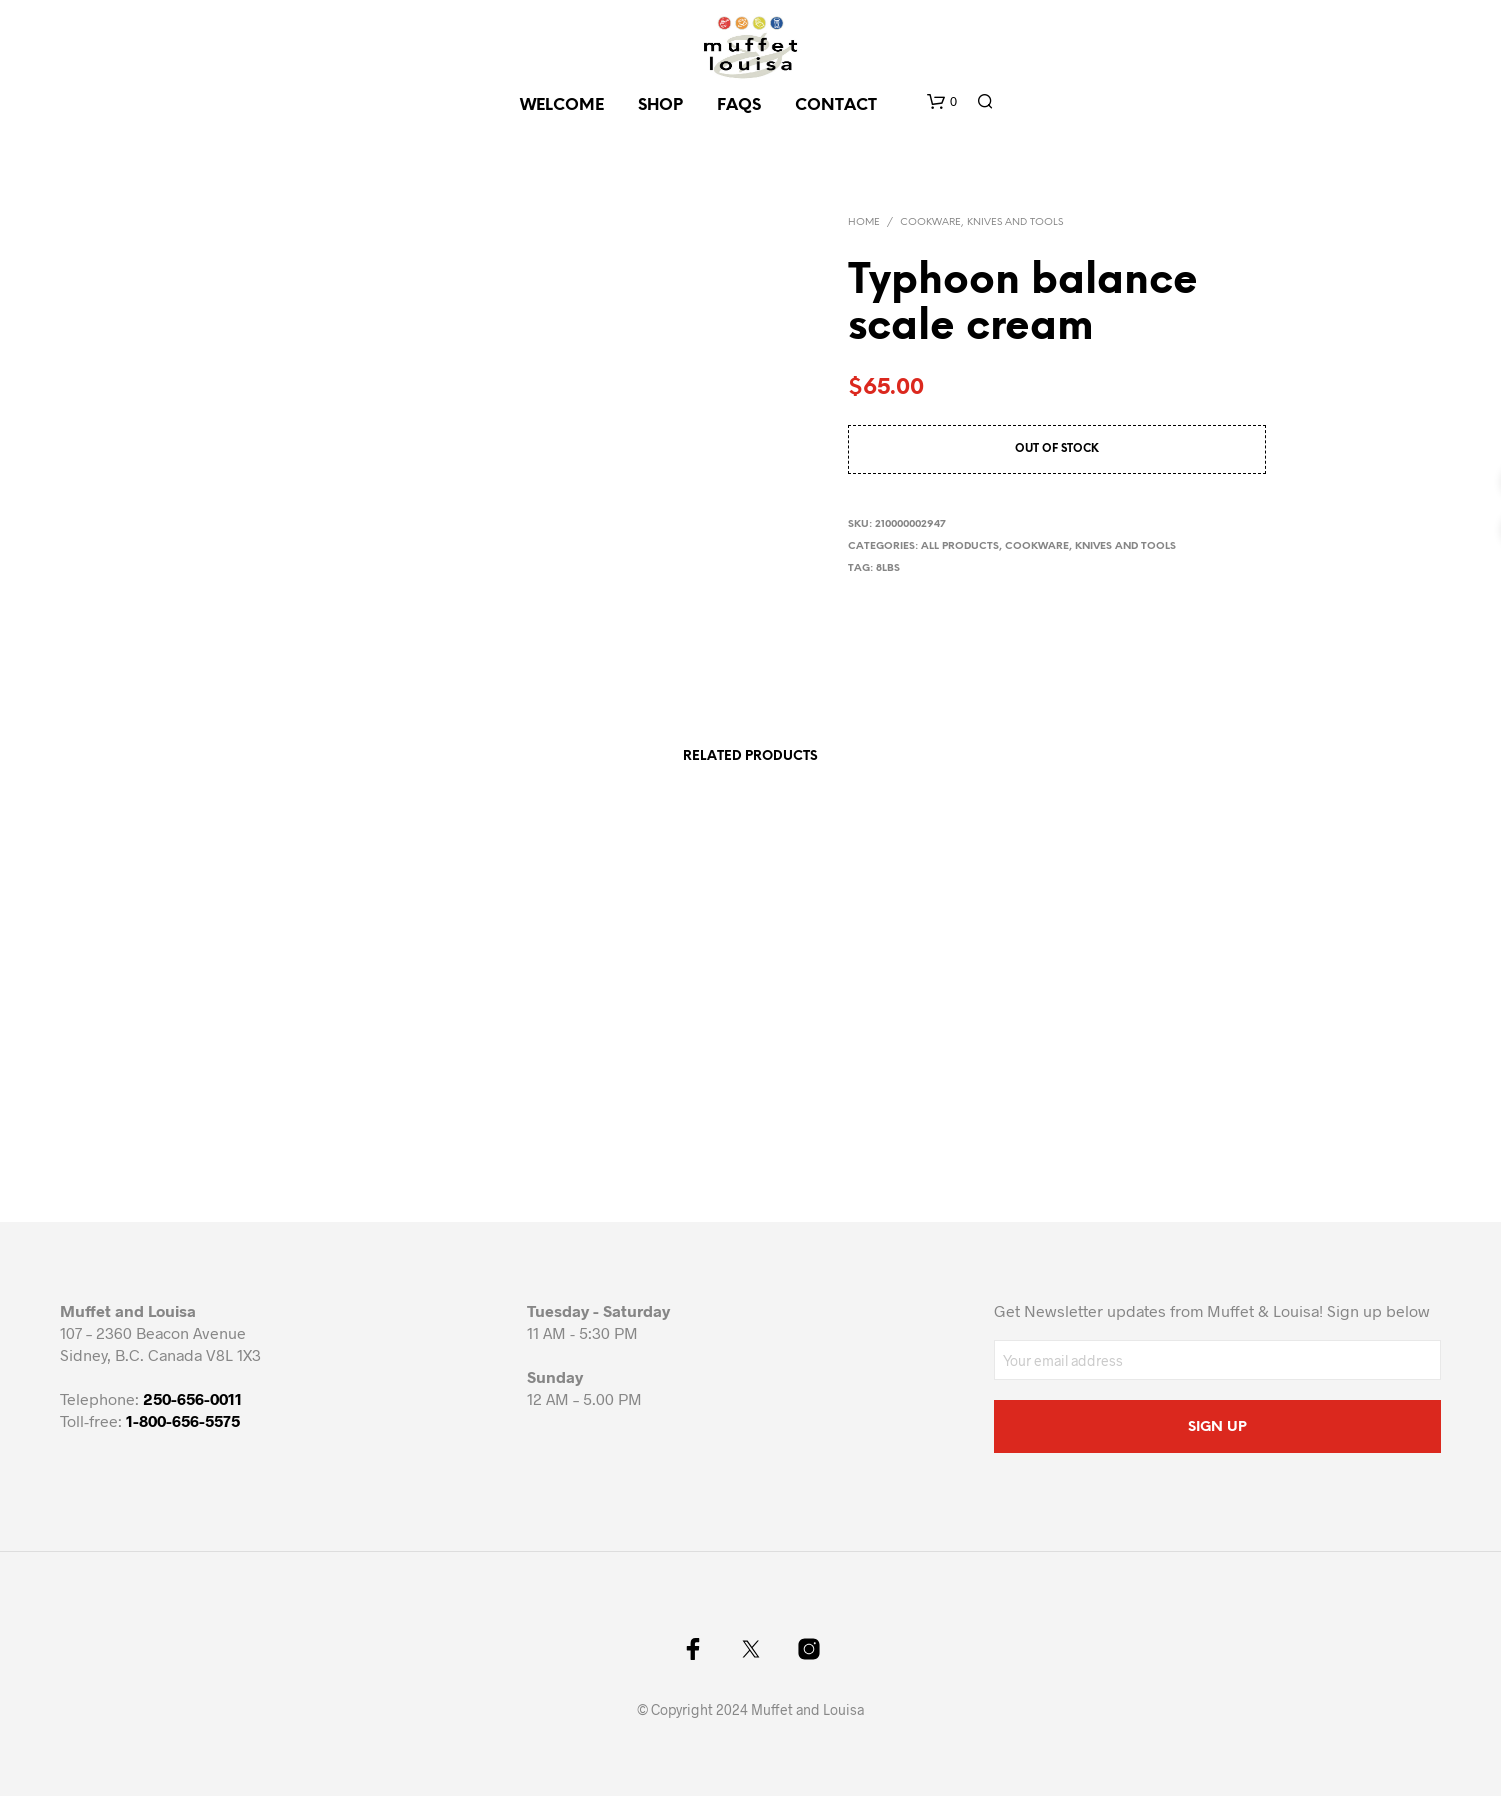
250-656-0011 (192, 1398)
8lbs (888, 568)
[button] (942, 102)
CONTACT (836, 105)
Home (864, 222)
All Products (960, 546)
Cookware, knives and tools (981, 222)
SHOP (660, 105)
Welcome (562, 105)
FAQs (739, 105)
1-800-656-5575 (183, 1420)
